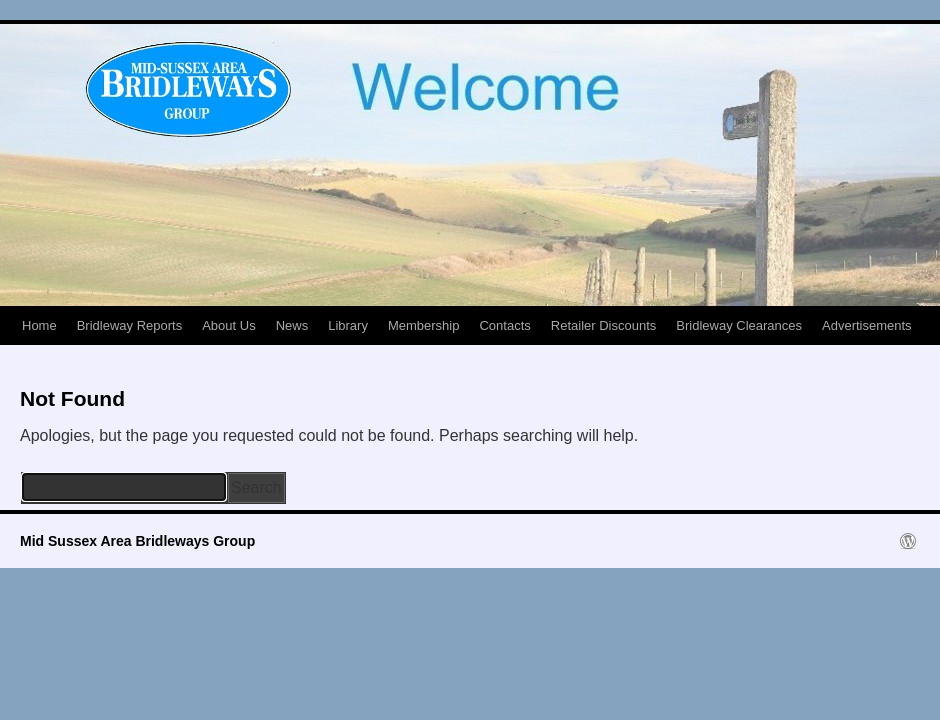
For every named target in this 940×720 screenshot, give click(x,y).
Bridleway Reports (130, 325)
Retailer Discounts (604, 325)
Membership (424, 325)
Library (348, 325)
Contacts (504, 325)
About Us (228, 325)
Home (39, 325)
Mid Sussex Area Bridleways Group (137, 541)
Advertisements (867, 325)
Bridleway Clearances (739, 325)
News (292, 325)
